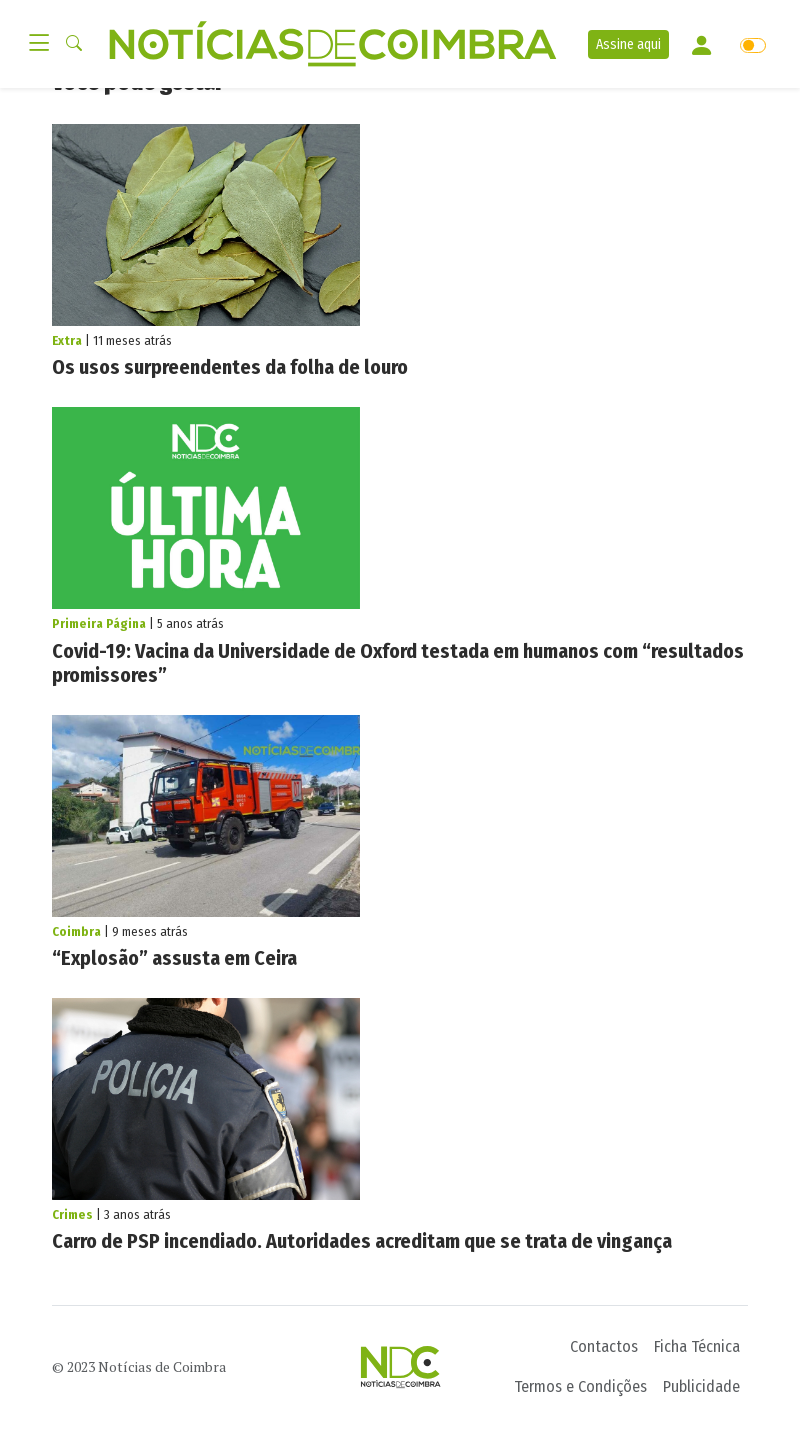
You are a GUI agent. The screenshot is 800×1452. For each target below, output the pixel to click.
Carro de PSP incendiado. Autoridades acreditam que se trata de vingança (362, 1241)
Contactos (604, 1346)
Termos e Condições (580, 1386)
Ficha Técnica (697, 1346)
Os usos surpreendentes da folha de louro (230, 367)
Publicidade (701, 1386)
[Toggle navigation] (45, 44)
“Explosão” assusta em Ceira (174, 958)
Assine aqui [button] (628, 44)
